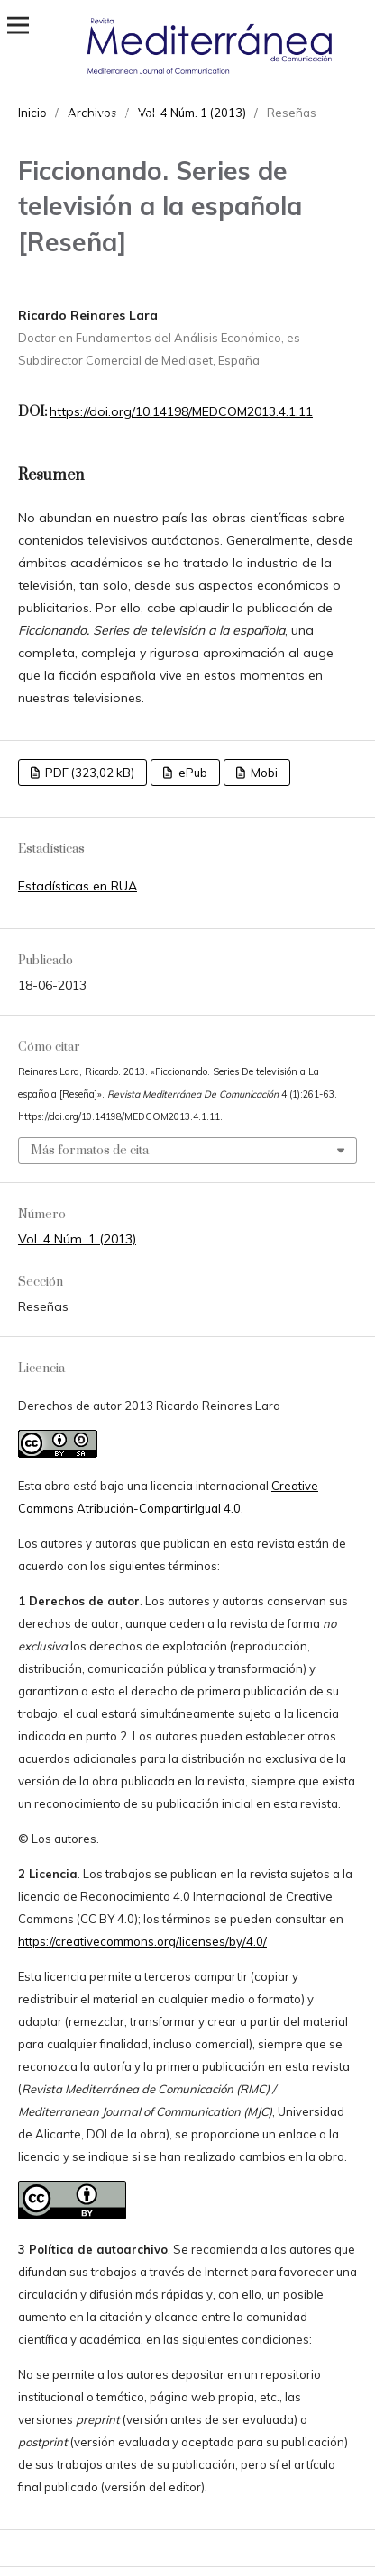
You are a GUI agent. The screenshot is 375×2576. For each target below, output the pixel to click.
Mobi (263, 772)
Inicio (32, 112)
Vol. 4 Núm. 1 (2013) (77, 1239)
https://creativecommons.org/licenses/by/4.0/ (142, 1941)
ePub (191, 772)
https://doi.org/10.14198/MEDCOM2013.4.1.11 (181, 411)
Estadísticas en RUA (77, 886)
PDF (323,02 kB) (88, 772)
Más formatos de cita (90, 1151)
